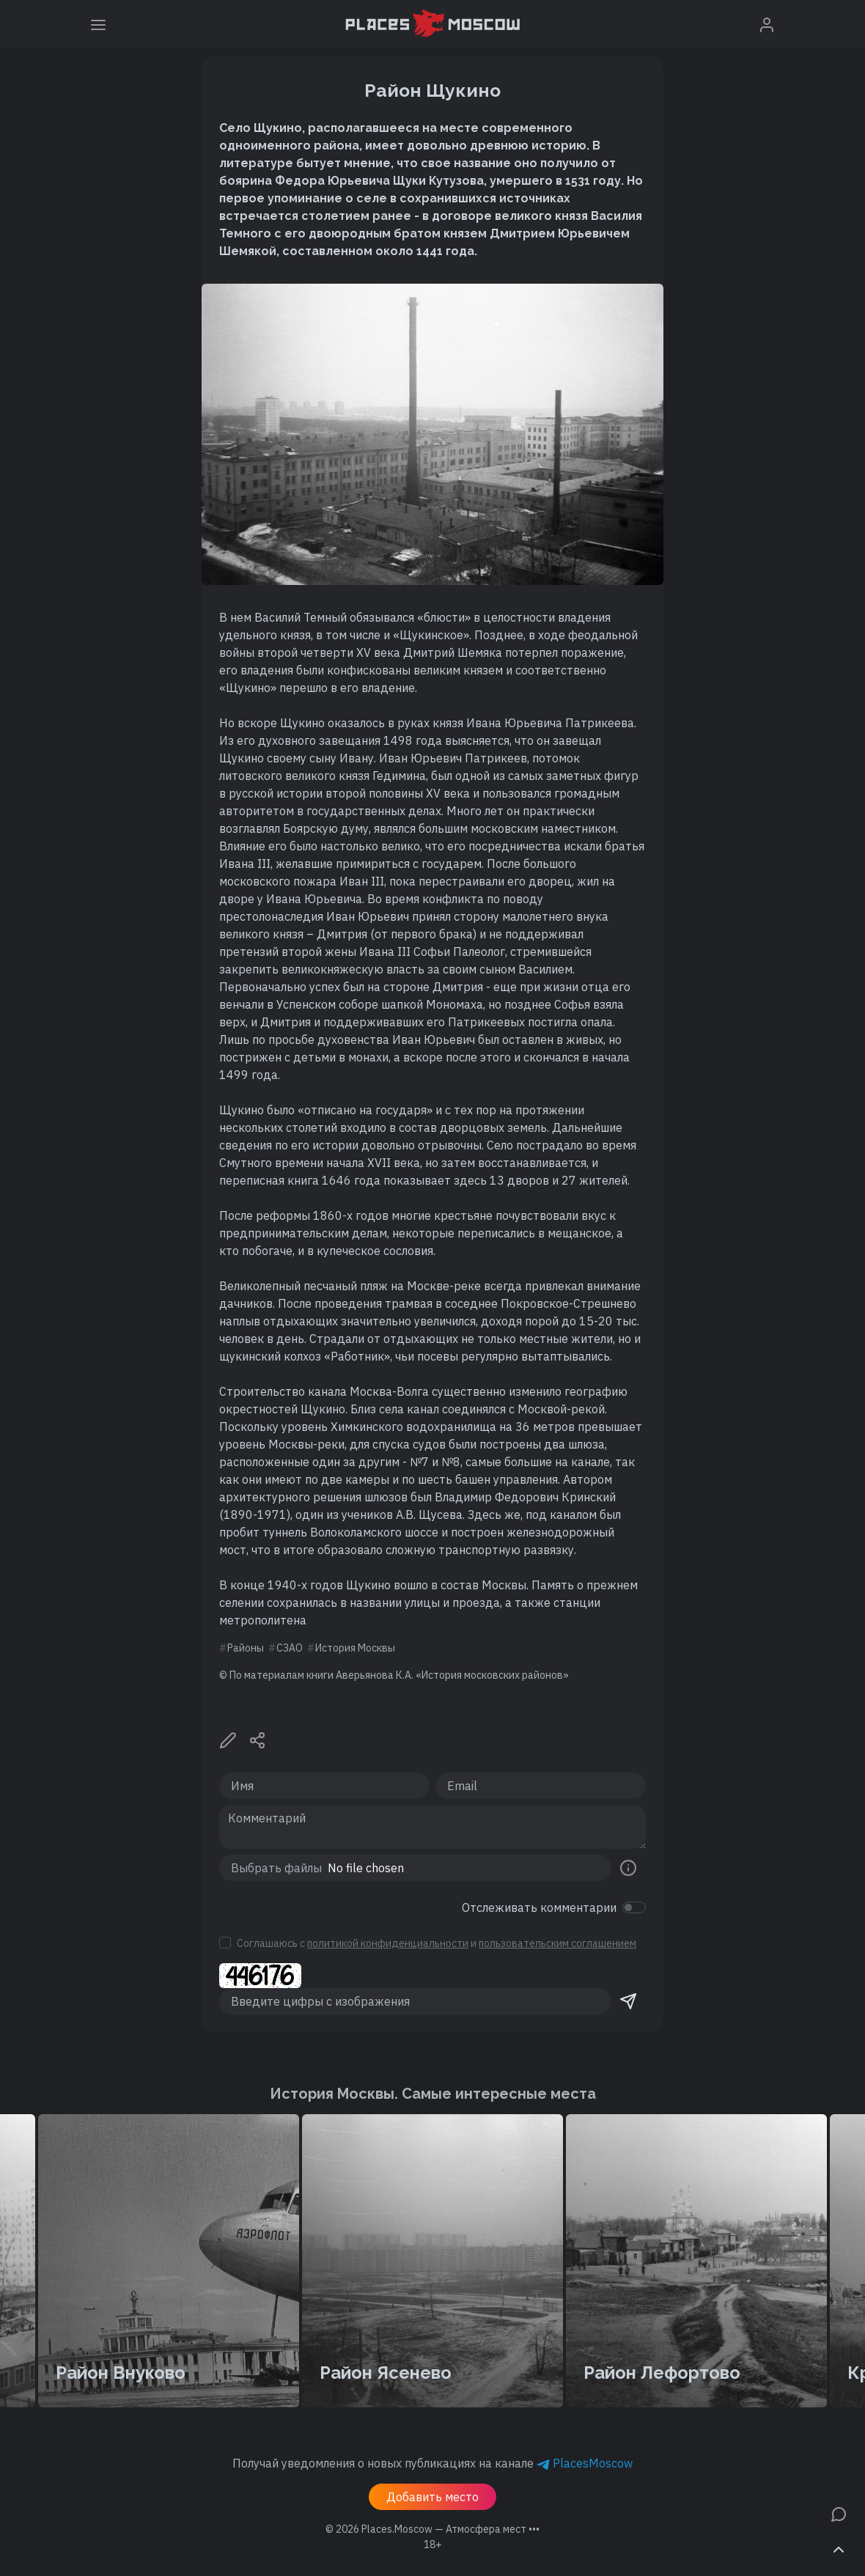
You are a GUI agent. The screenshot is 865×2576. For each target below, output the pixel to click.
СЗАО (289, 1648)
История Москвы (355, 1648)
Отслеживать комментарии (539, 1907)
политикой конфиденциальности (387, 1943)
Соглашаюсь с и (436, 1943)
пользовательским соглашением (557, 1943)
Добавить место (432, 2496)
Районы (245, 1648)
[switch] (634, 1907)
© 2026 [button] (432, 2529)
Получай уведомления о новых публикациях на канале (432, 2463)
